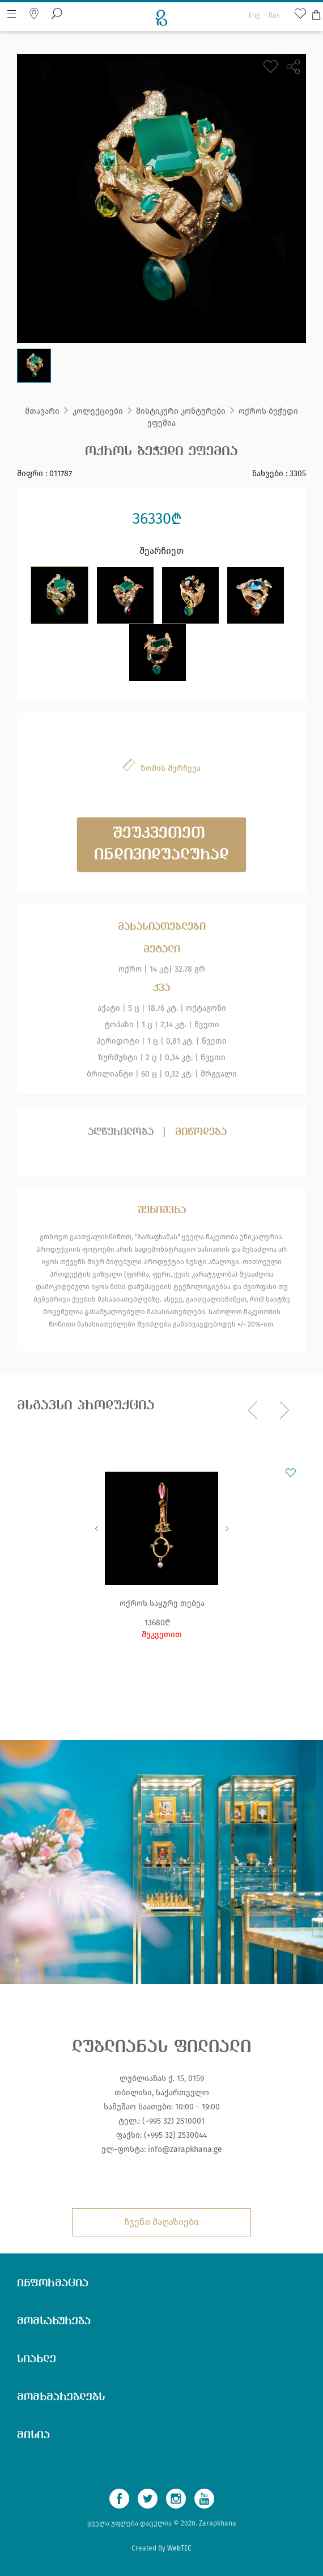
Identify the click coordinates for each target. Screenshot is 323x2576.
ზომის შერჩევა (171, 768)
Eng (254, 15)
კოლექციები (98, 411)
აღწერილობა (121, 1132)
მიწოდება (201, 1132)
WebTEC (179, 2548)
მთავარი (42, 411)
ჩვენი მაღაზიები (161, 2222)
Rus (274, 15)
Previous (96, 1528)
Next (226, 1528)
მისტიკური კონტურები (181, 411)
